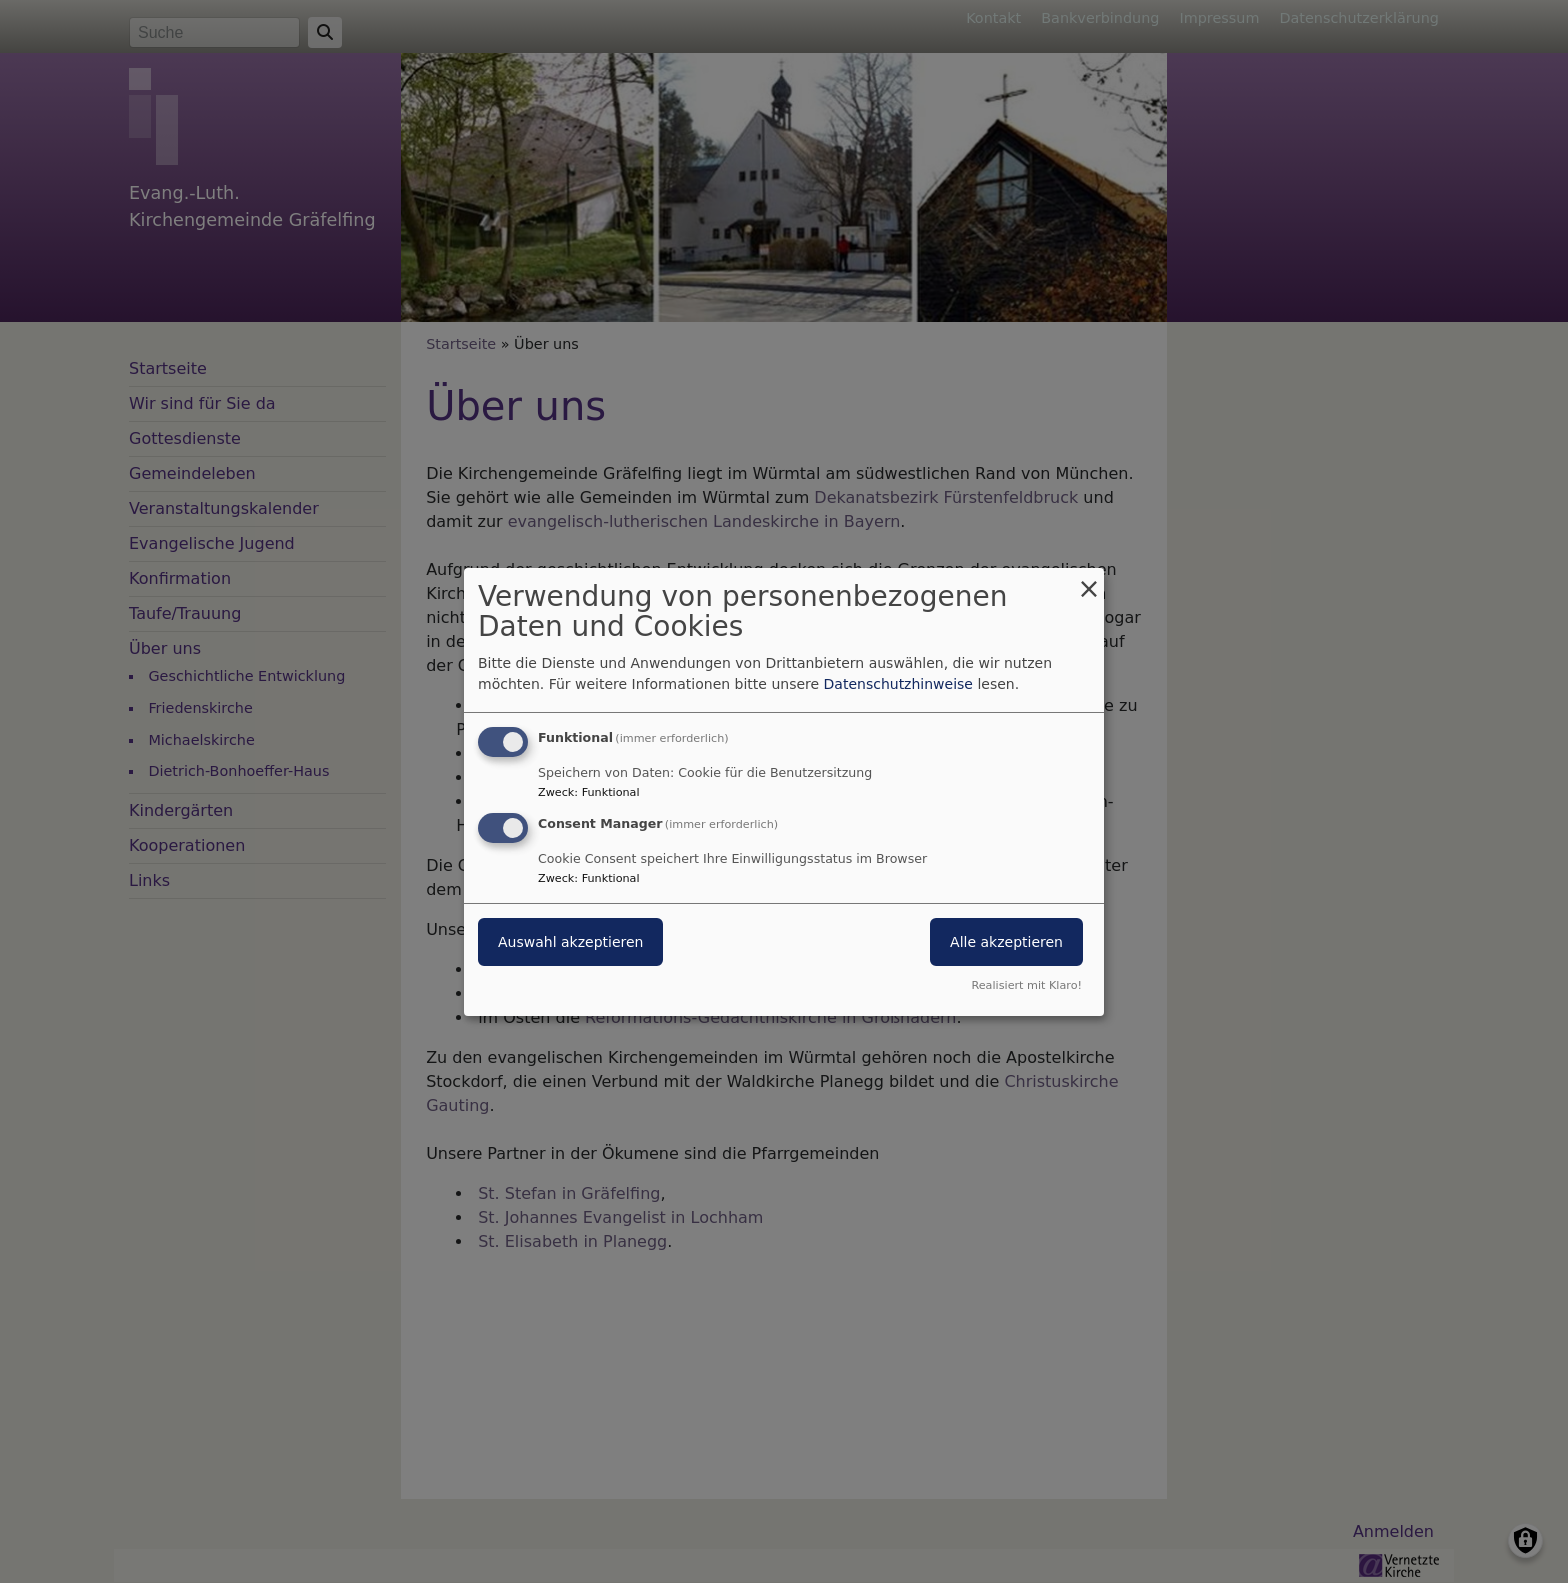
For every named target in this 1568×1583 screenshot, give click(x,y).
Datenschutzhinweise (898, 684)
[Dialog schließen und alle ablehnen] (1089, 579)
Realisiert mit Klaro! (1026, 985)
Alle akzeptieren (1006, 942)
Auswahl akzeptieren (570, 942)
